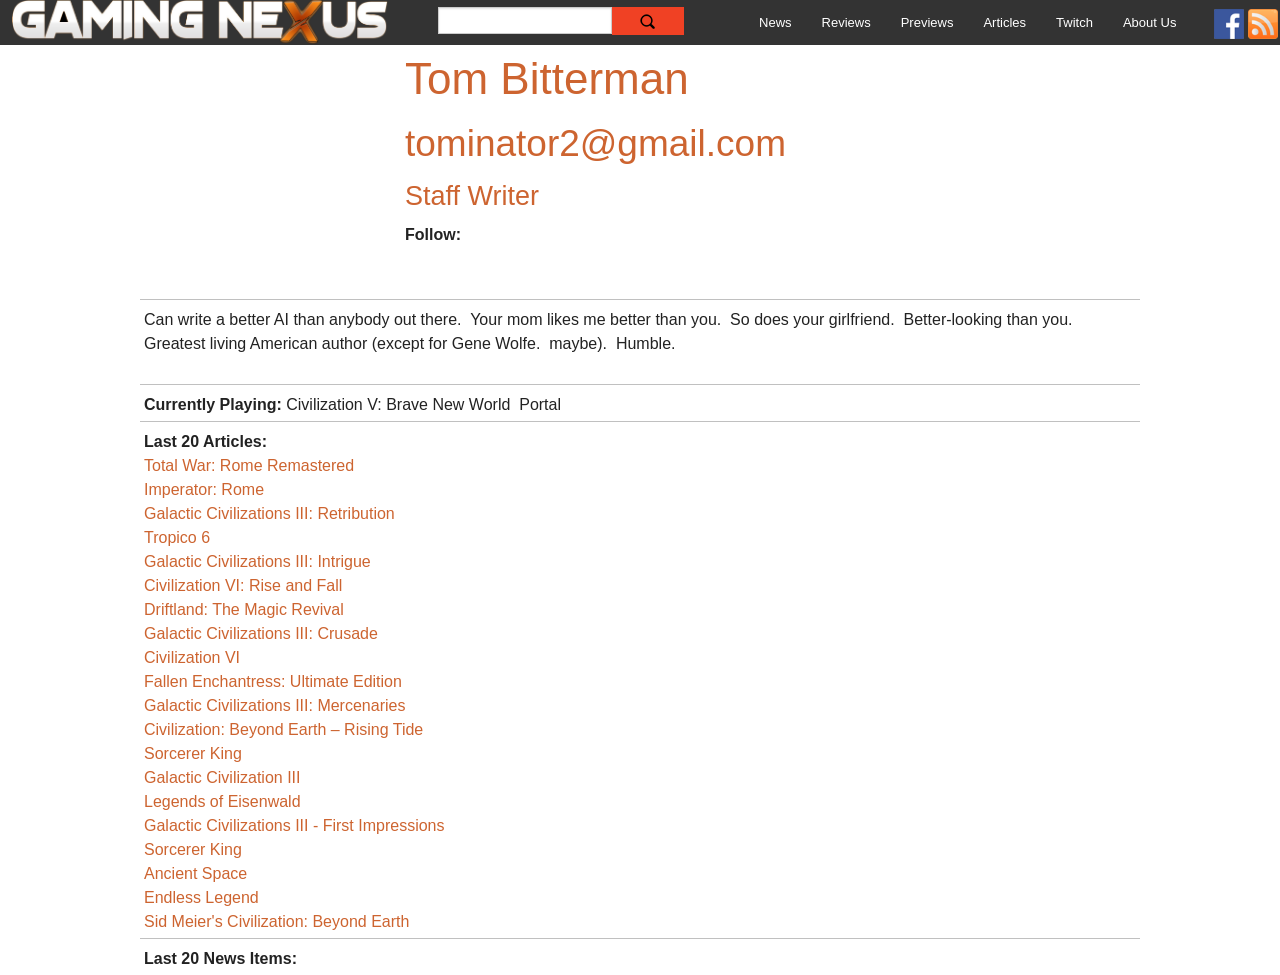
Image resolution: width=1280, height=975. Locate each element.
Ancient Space (195, 873)
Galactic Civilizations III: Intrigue (257, 561)
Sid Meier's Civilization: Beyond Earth (276, 921)
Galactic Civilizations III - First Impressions (294, 825)
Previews (927, 22)
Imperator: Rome (204, 489)
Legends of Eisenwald (222, 801)
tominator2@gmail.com (595, 143)
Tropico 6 (177, 537)
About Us (1149, 22)
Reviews (846, 22)
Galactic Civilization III (222, 777)
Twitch (1074, 22)
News (775, 22)
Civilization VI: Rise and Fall (243, 585)
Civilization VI (192, 657)
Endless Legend (201, 897)
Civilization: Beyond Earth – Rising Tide (283, 729)
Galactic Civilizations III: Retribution (269, 513)
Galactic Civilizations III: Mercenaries (274, 705)
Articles (1004, 22)
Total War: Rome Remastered (249, 465)
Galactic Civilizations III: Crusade (261, 633)
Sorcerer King (193, 753)
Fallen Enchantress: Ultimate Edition (273, 681)
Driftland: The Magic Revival (244, 609)
